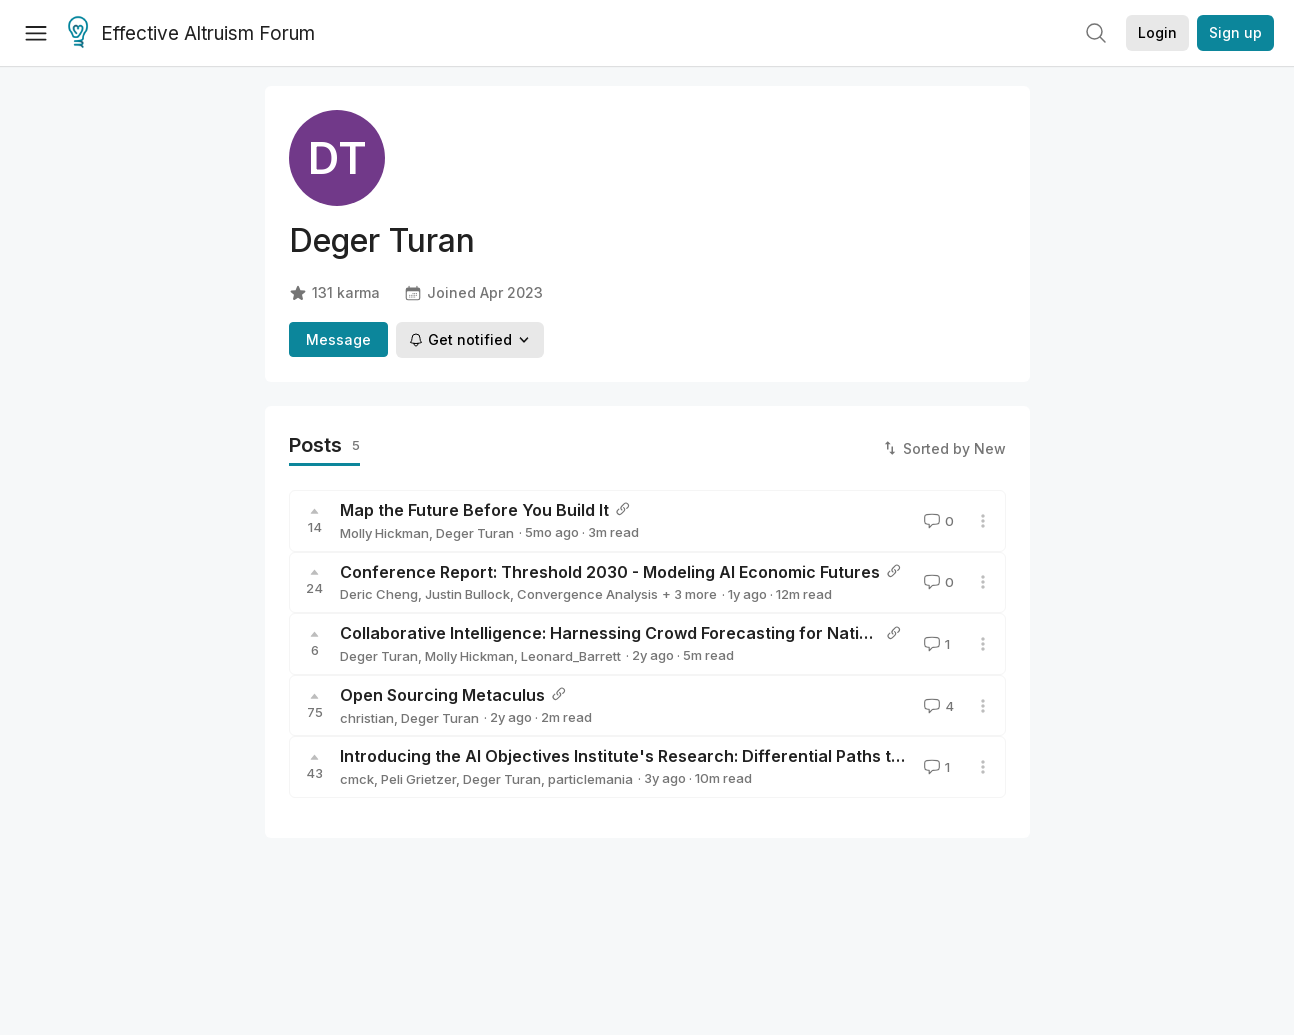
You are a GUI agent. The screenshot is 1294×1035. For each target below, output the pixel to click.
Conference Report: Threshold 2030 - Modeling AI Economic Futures (610, 572)
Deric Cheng (379, 594)
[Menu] (36, 33)
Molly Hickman (384, 533)
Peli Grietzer (418, 779)
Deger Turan (475, 533)
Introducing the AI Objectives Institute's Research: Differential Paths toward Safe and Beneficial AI (730, 756)
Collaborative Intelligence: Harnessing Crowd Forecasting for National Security (651, 633)
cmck (357, 779)
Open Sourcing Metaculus (442, 695)
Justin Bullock (467, 594)
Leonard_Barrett (571, 656)
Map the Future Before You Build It (474, 510)
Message (338, 339)
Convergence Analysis (587, 594)
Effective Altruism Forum (191, 34)
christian (367, 718)
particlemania (590, 779)
